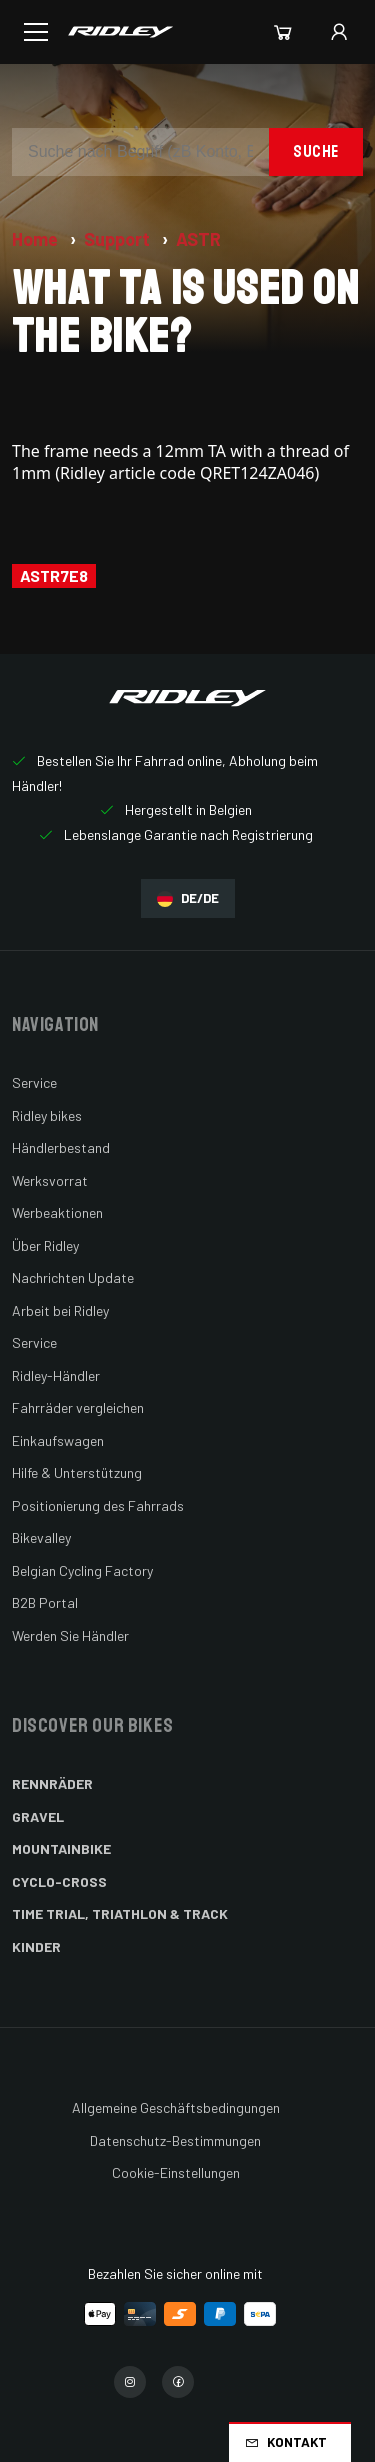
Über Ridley (45, 1245)
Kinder (36, 1946)
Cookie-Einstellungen (176, 2172)
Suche (316, 151)
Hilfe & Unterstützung (77, 1472)
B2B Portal (45, 1602)
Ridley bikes (47, 1115)
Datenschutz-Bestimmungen (175, 2140)
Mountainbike (61, 1848)
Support (119, 239)
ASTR (198, 239)
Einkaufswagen (58, 1440)
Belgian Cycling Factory (82, 1570)
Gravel (38, 1816)
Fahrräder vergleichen (78, 1407)
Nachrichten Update (73, 1277)
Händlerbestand (61, 1147)
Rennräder (52, 1783)
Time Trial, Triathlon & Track (120, 1913)
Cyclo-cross (59, 1881)
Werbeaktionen (57, 1212)
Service (34, 1082)
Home (37, 239)
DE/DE (188, 898)
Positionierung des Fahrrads (98, 1505)
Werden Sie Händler (70, 1635)
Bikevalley (41, 1537)
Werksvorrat (50, 1180)
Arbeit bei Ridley (60, 1310)
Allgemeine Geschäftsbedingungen (176, 2107)
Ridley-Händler (56, 1375)
